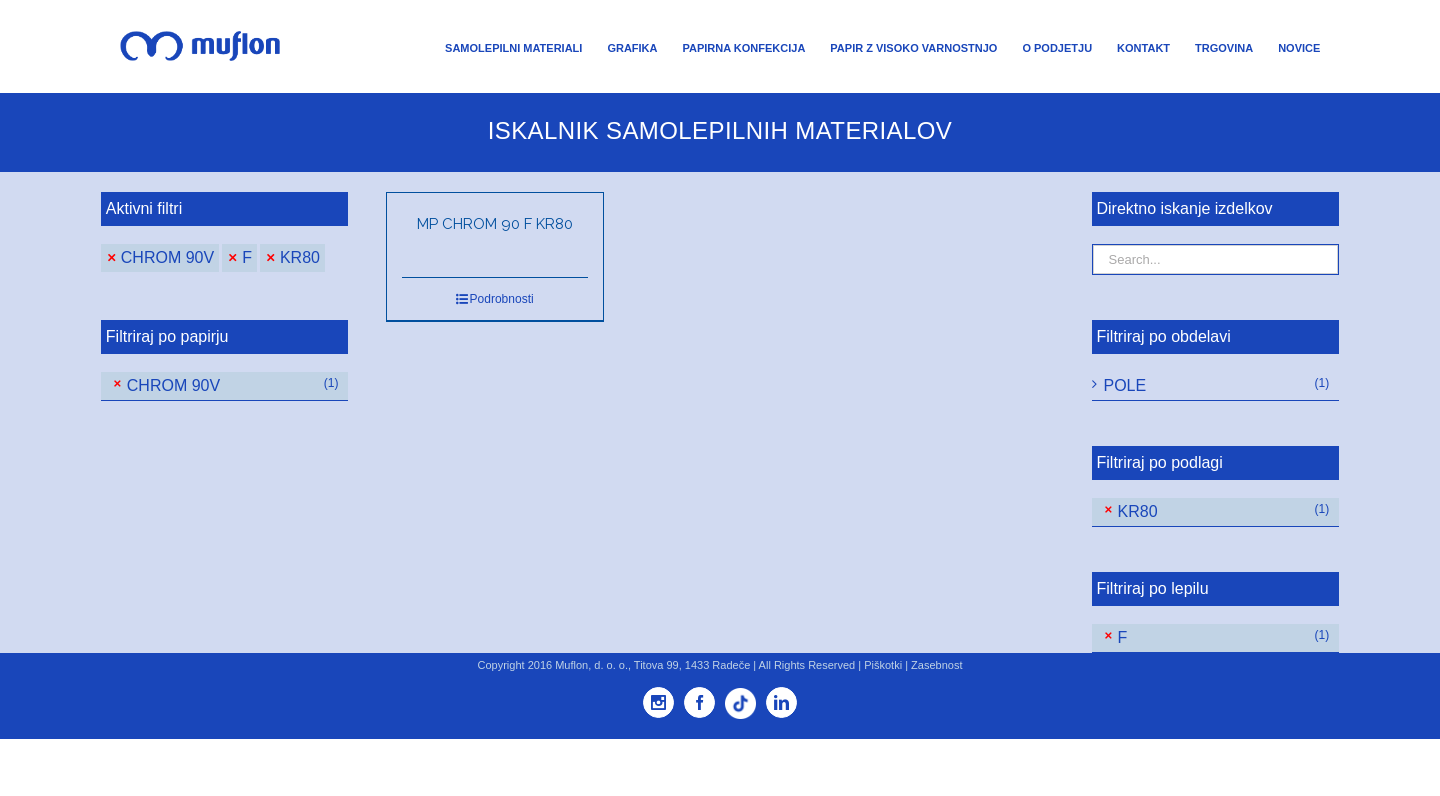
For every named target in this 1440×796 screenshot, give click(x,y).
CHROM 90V (167, 257)
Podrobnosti (502, 299)
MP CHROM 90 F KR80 (495, 224)
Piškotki (883, 665)
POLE (1125, 385)
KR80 (300, 257)
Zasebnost (936, 665)
